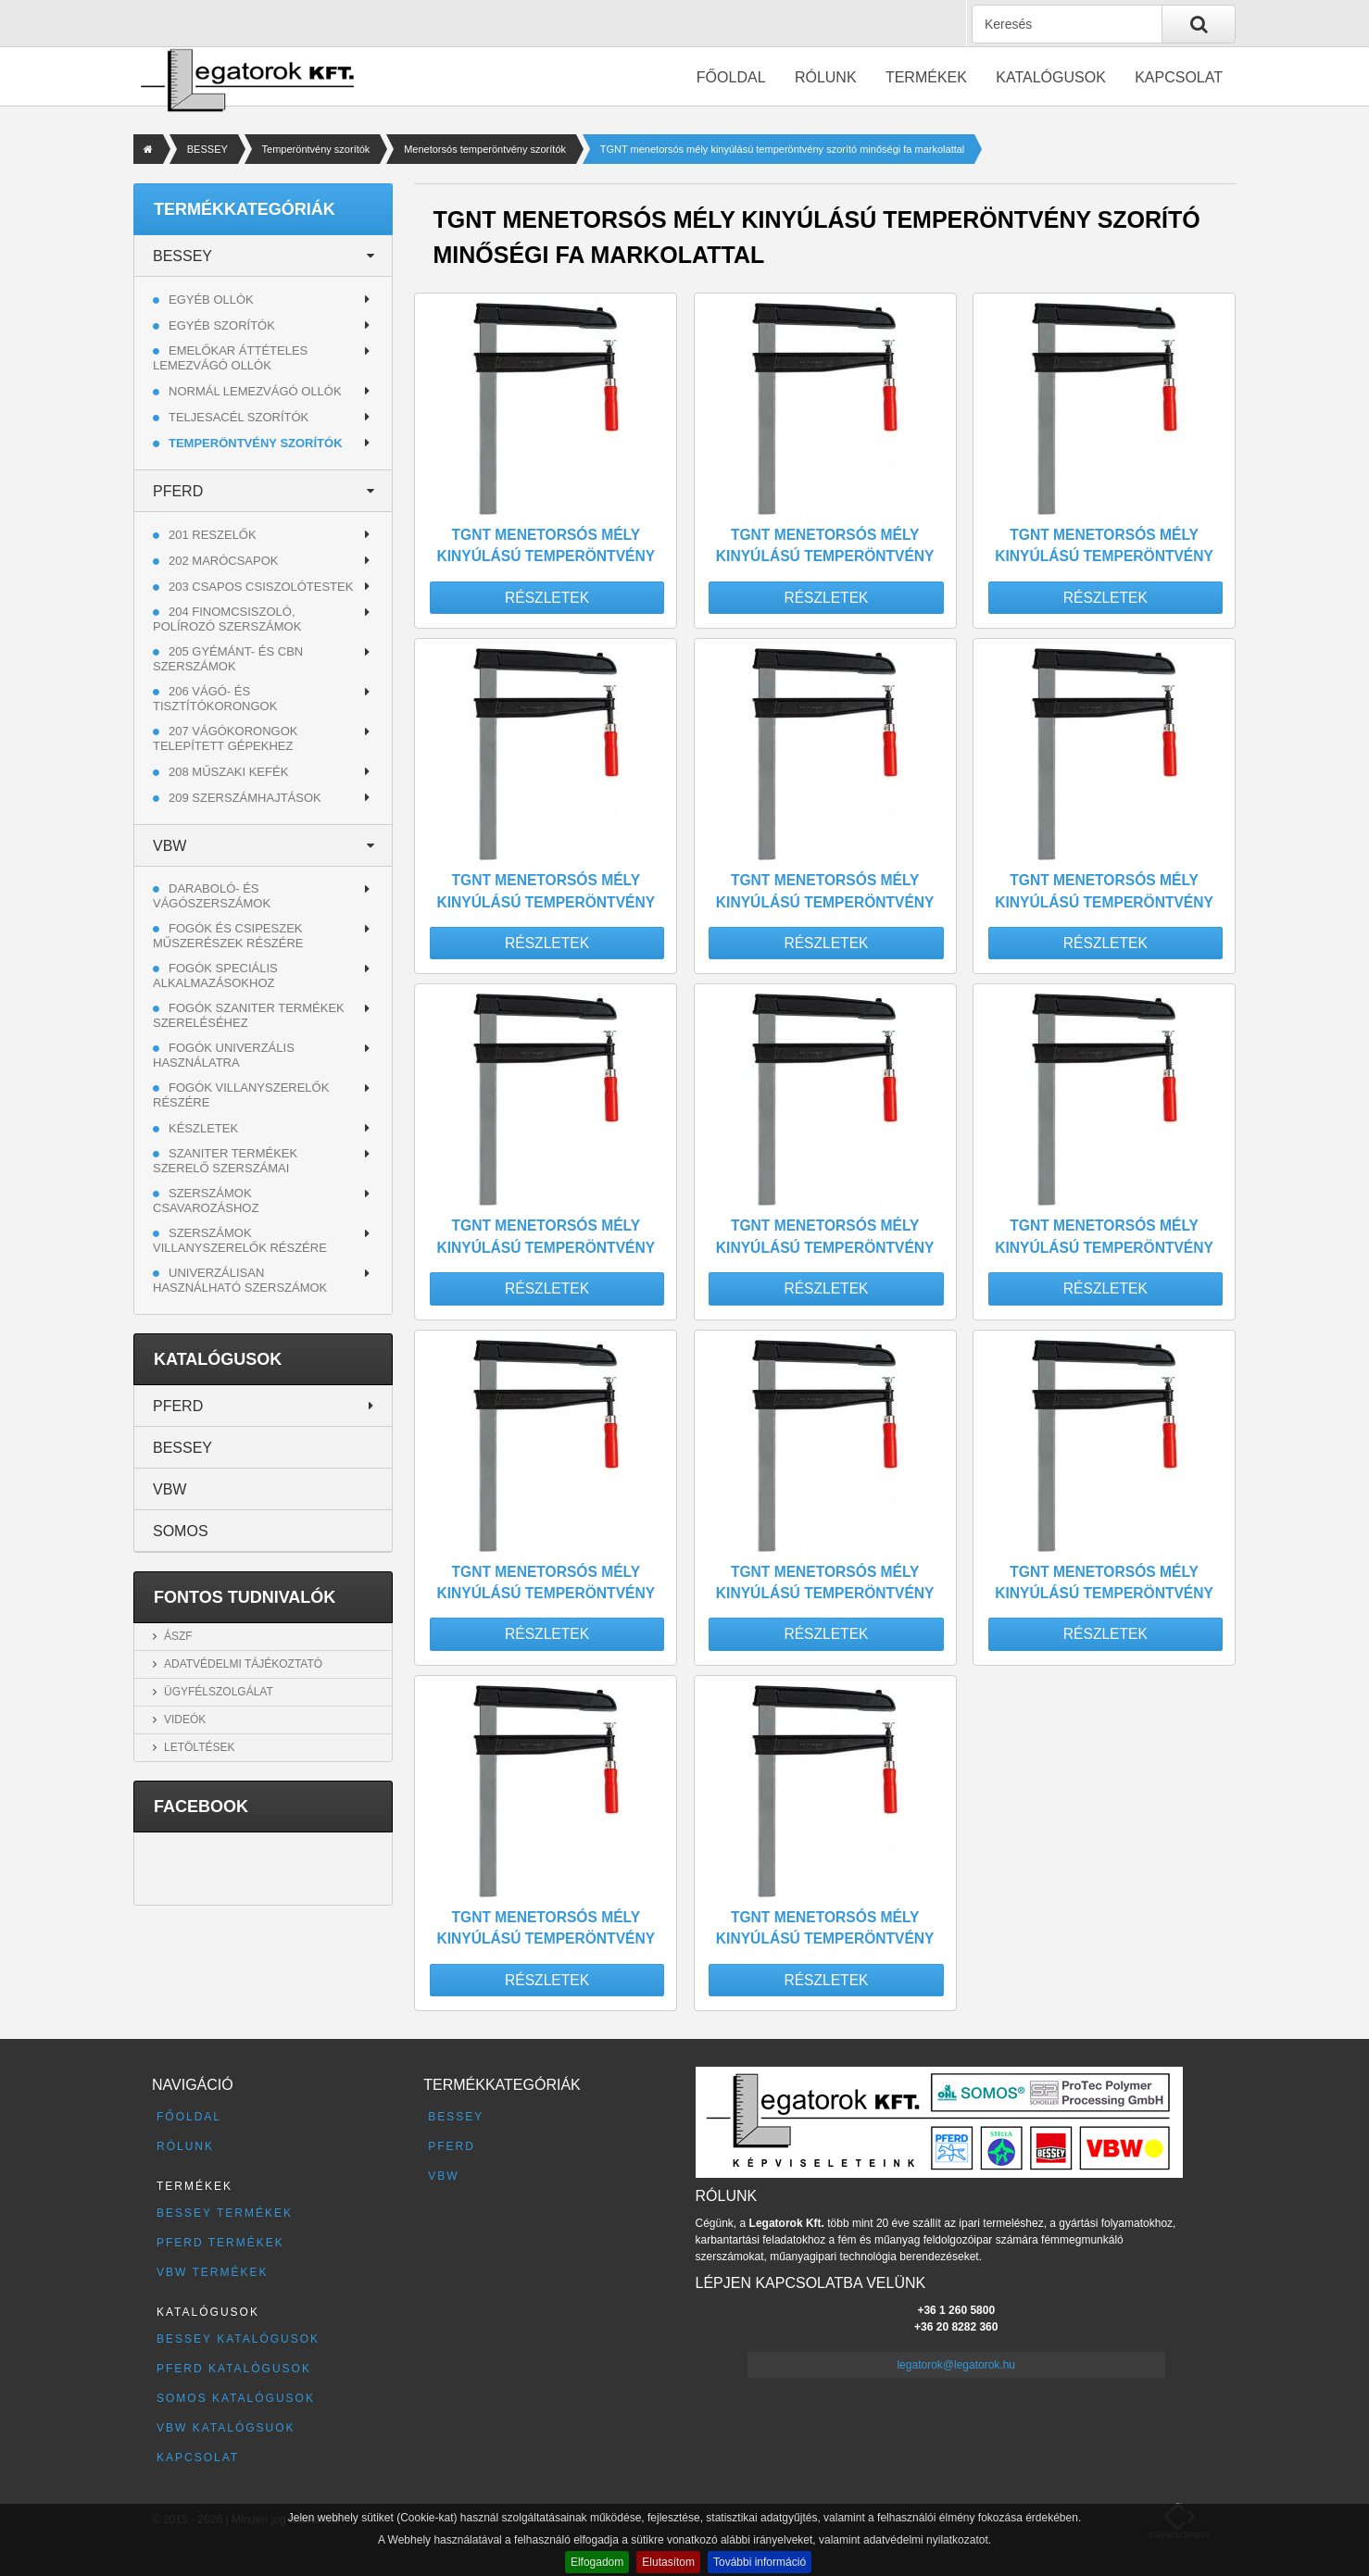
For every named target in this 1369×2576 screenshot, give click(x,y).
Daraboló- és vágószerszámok (211, 896)
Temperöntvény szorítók (316, 149)
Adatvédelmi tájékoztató (243, 1663)
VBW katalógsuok (226, 2427)
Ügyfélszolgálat (218, 1691)
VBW (169, 846)
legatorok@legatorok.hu (956, 2364)
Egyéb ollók (211, 299)
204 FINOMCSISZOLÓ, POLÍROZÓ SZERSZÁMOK (227, 619)
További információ (759, 2562)
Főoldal (731, 77)
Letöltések (199, 1747)
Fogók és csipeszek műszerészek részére (228, 935)
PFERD (178, 491)
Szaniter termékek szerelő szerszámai (225, 1160)
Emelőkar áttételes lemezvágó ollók (230, 358)
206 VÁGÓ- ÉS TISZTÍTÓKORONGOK (215, 698)
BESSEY (207, 149)
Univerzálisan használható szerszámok (240, 1280)
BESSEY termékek (225, 2213)
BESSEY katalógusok (238, 2338)
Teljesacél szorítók (238, 417)
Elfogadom (597, 2562)
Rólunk (826, 77)
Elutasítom (668, 2562)
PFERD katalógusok (234, 2368)
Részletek (547, 598)
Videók (185, 1719)
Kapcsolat (1179, 77)
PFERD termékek (220, 2242)
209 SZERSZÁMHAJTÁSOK (245, 798)
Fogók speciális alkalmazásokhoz (215, 975)
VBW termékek (212, 2272)
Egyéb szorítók (222, 325)
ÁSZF (178, 1636)
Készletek (203, 1128)
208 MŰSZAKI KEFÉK (228, 772)
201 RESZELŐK (213, 535)
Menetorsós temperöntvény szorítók (485, 149)
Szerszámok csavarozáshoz (205, 1200)
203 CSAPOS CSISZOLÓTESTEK (261, 587)
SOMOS (180, 1531)
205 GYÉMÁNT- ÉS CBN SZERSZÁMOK (228, 658)
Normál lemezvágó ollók (255, 391)
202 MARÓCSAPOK (224, 561)
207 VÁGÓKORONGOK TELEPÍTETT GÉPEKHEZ (225, 738)
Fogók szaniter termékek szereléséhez (249, 1015)
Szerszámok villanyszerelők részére (240, 1240)
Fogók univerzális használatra (224, 1055)
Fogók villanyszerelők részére (241, 1095)
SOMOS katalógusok (236, 2398)
